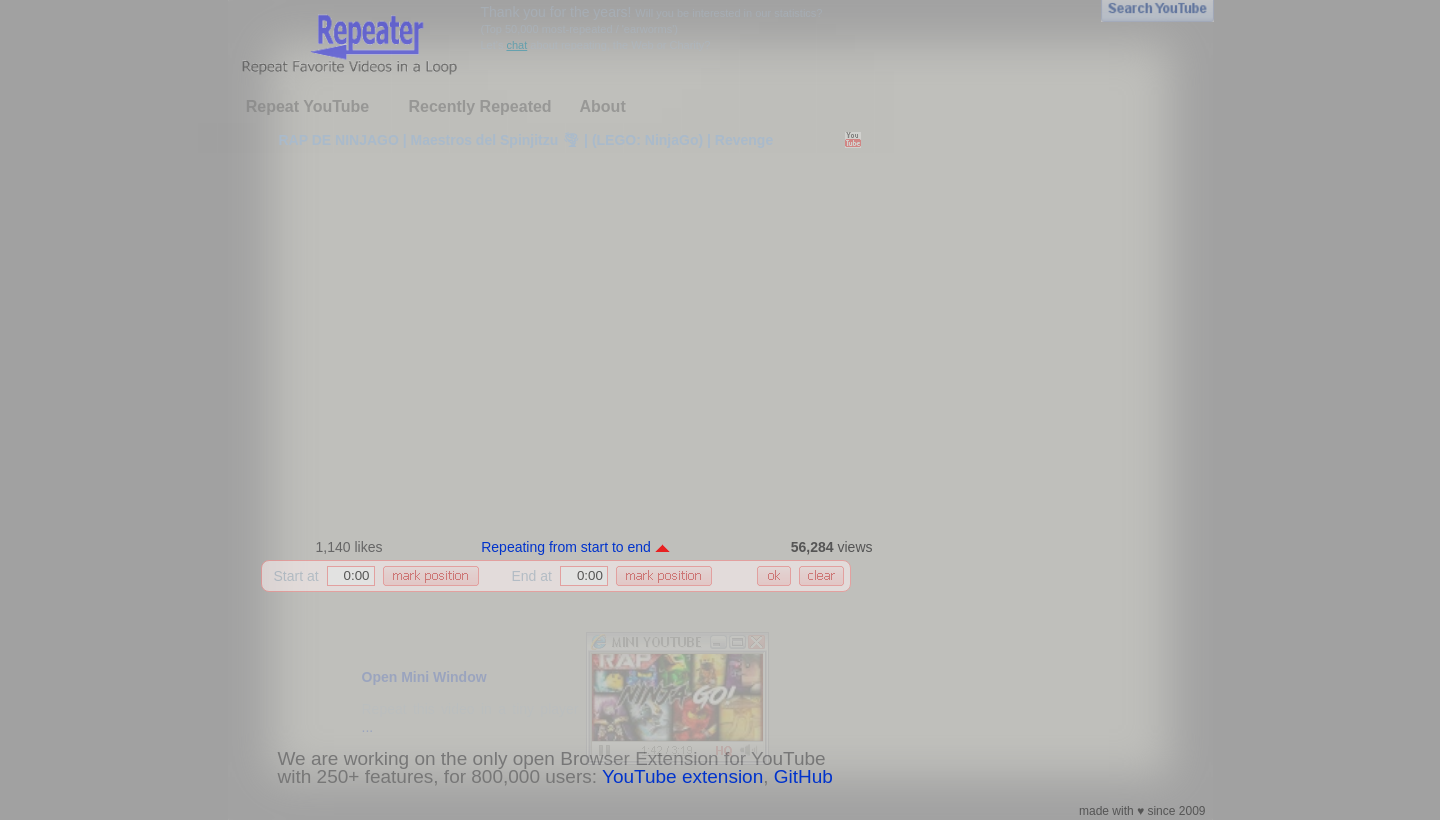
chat (516, 45)
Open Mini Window (424, 677)
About (603, 106)
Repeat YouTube (308, 106)
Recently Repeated (479, 106)
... (368, 727)
